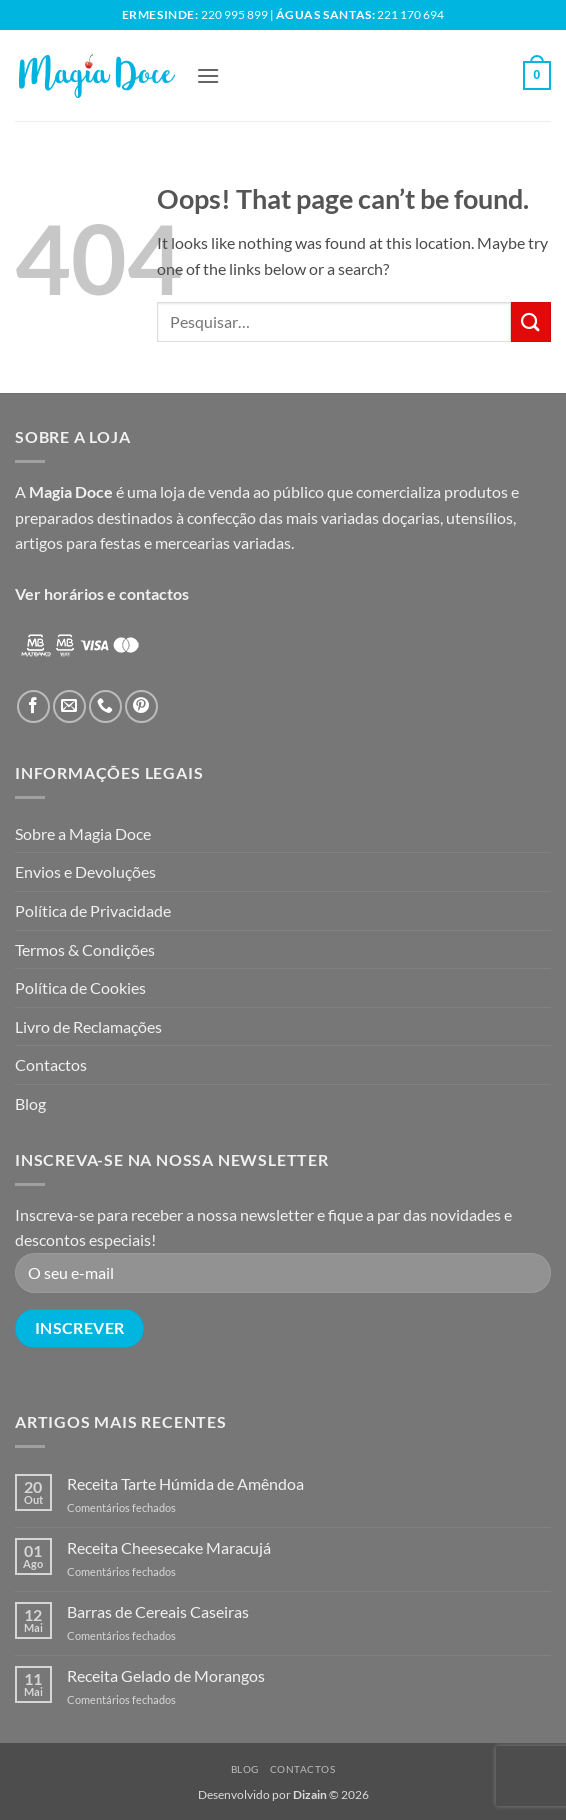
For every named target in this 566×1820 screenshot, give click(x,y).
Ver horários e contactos (102, 593)
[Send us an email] (69, 706)
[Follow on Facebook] (33, 706)
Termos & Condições (85, 949)
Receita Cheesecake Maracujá (169, 1547)
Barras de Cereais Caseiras (158, 1611)
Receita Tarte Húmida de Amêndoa (185, 1483)
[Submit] (531, 321)
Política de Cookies (80, 987)
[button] (208, 75)
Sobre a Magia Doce (83, 833)
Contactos (51, 1064)
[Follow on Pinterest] (141, 706)
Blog (30, 1103)
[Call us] (105, 706)
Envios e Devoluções (85, 871)
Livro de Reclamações (88, 1026)
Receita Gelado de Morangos (166, 1675)
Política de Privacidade (93, 910)
